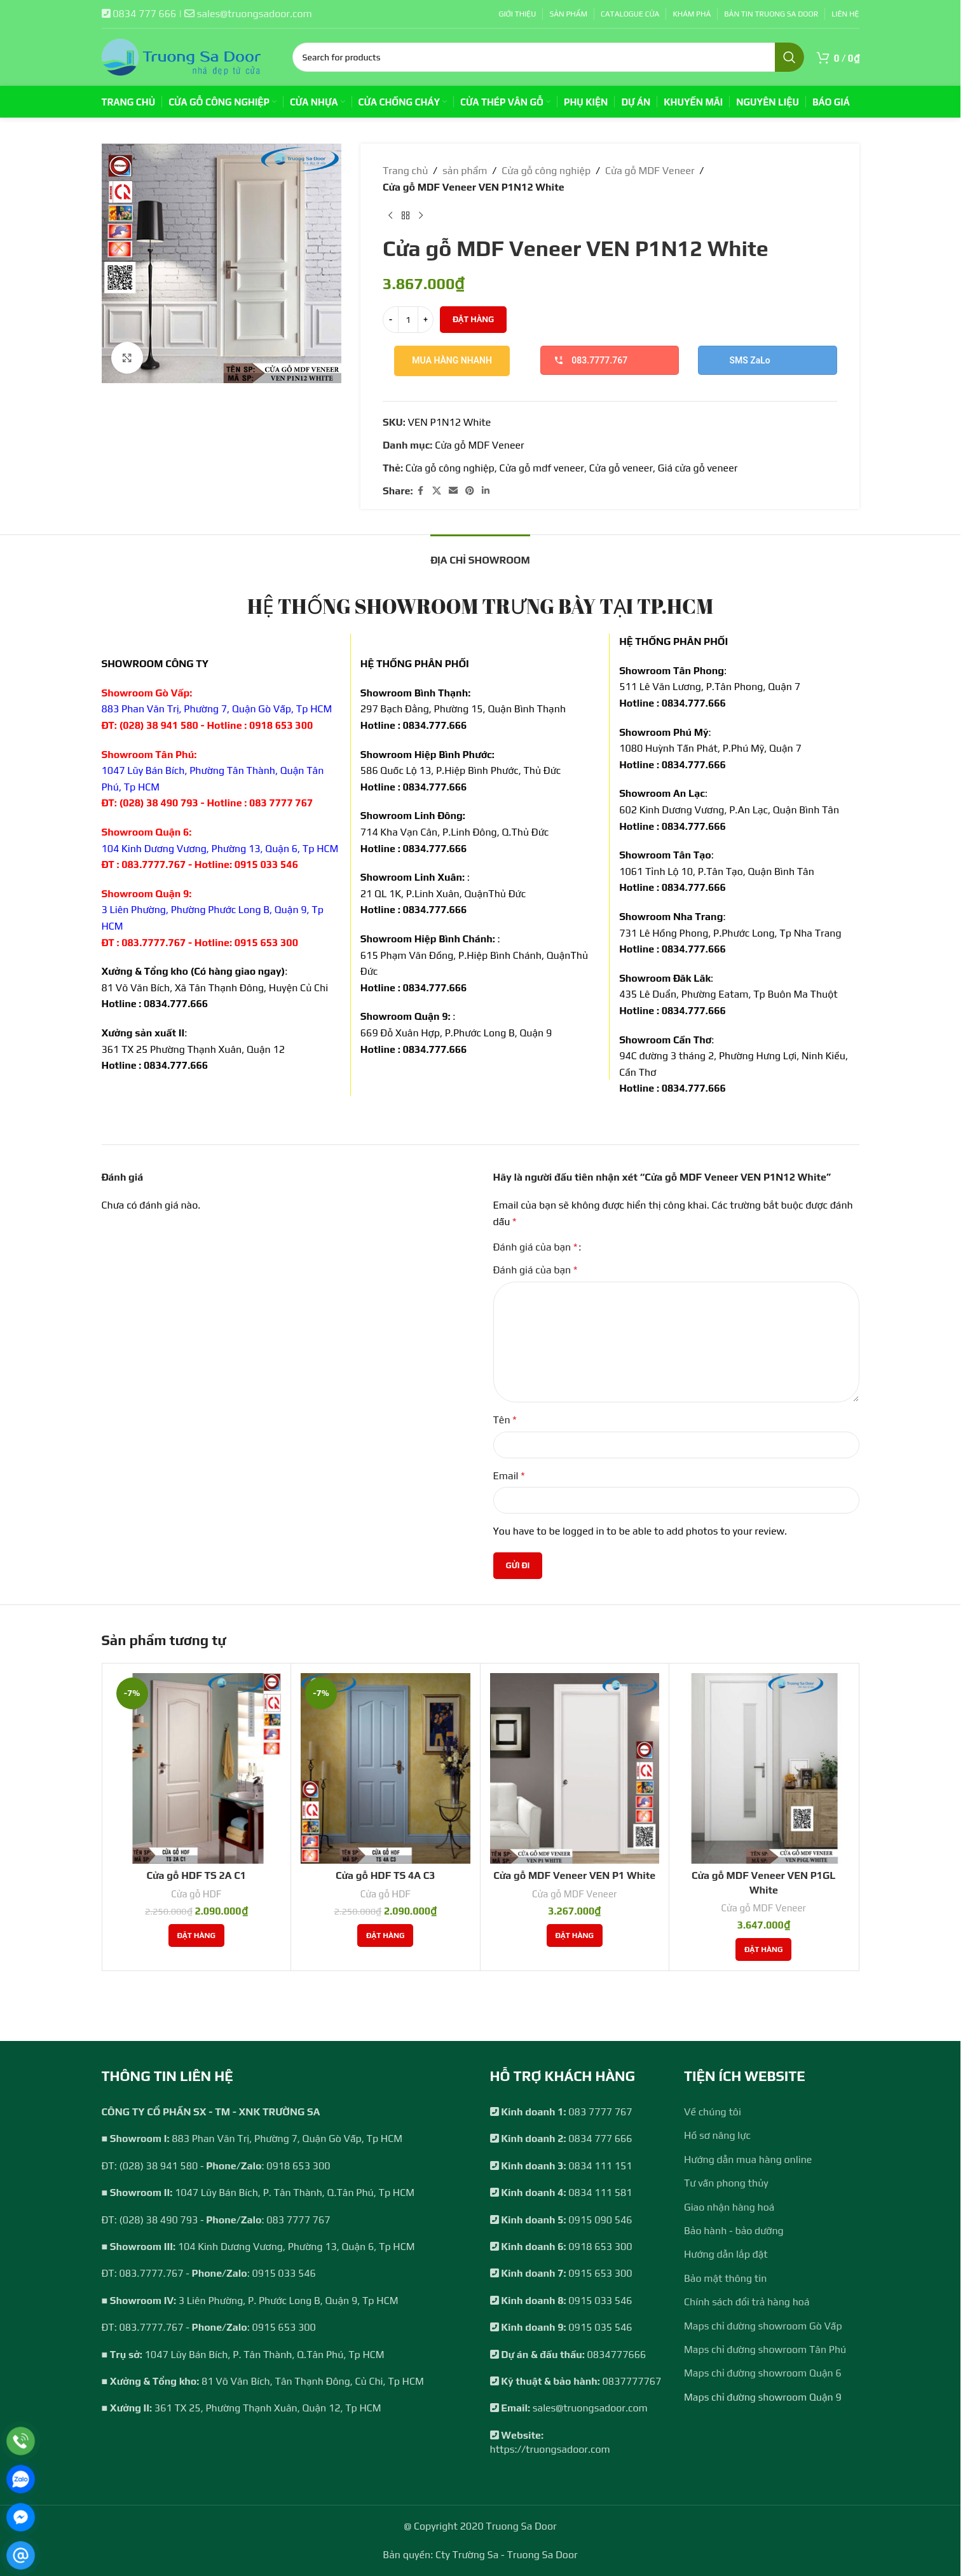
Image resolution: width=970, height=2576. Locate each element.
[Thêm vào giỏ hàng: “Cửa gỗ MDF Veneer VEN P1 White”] (575, 1935)
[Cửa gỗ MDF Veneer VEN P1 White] (575, 1768)
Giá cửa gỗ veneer (698, 468)
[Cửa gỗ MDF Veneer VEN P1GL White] (764, 1768)
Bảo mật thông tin (725, 2278)
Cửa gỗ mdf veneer (541, 468)
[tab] (480, 553)
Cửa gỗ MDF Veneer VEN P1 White (574, 1875)
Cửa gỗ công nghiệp (546, 171)
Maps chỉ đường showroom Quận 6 (763, 2373)
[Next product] (420, 215)
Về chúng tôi (712, 2112)
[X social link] (436, 490)
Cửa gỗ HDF (196, 1893)
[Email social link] (452, 490)
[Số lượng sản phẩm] (408, 319)
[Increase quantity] (426, 319)
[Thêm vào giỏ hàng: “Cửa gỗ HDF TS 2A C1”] (196, 1935)
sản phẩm (464, 171)
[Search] (548, 57)
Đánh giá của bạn (535, 1247)
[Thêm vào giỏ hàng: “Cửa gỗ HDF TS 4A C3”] (385, 1935)
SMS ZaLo (749, 360)
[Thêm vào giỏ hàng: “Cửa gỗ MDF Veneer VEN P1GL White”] (763, 1949)
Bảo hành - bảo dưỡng (734, 2231)
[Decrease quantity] (391, 319)
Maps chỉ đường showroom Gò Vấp (763, 2326)
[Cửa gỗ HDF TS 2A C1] (197, 1768)
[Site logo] (181, 56)
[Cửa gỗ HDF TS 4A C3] (385, 1768)
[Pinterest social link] (469, 490)
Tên (505, 1420)
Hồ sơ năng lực (717, 2135)
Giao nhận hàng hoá (729, 2207)
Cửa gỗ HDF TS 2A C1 (196, 1875)
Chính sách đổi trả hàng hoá (747, 2302)
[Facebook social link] (420, 490)
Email (509, 1476)
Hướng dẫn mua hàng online (748, 2159)
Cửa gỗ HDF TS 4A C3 (385, 1875)
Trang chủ (405, 171)
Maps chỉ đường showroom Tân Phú (765, 2349)
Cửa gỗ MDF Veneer (650, 171)
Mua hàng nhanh (452, 360)
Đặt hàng (473, 319)
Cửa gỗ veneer (621, 468)
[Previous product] (390, 215)
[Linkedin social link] (485, 490)
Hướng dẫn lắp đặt (726, 2254)
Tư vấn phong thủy (726, 2183)
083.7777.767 (590, 360)
